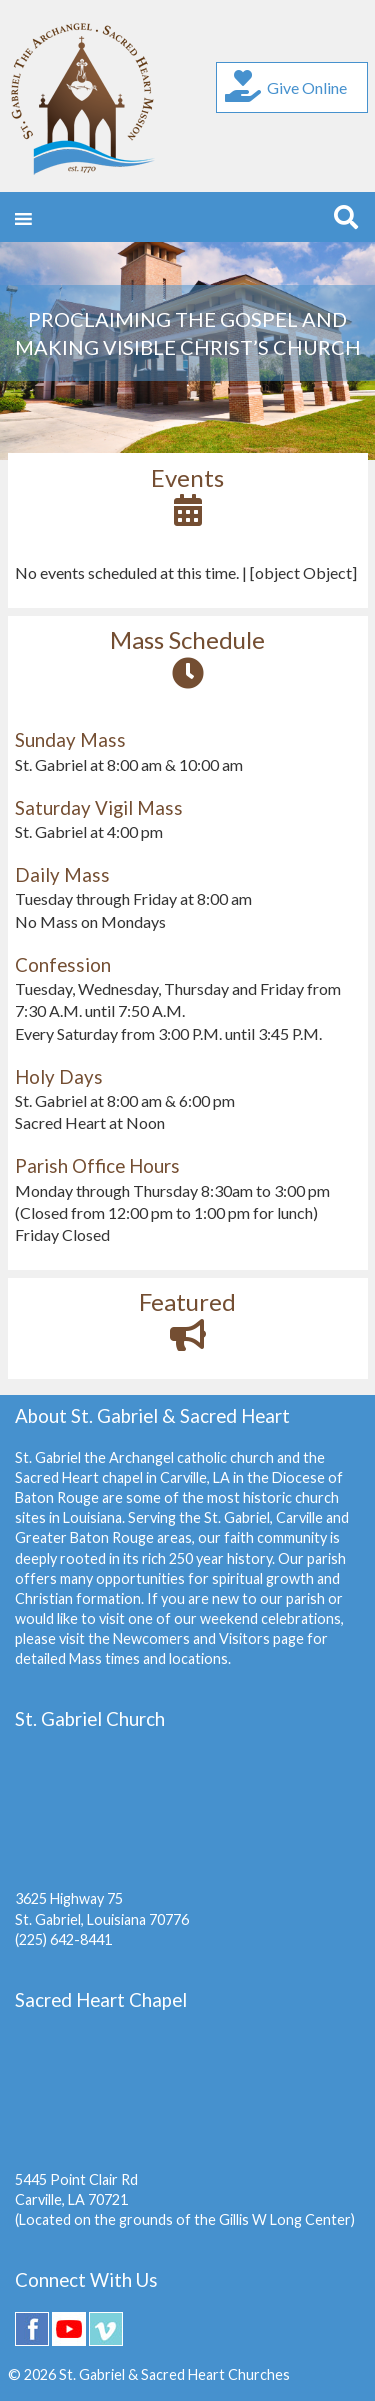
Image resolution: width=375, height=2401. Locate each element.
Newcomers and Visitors (191, 1638)
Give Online (286, 86)
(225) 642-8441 (63, 1939)
